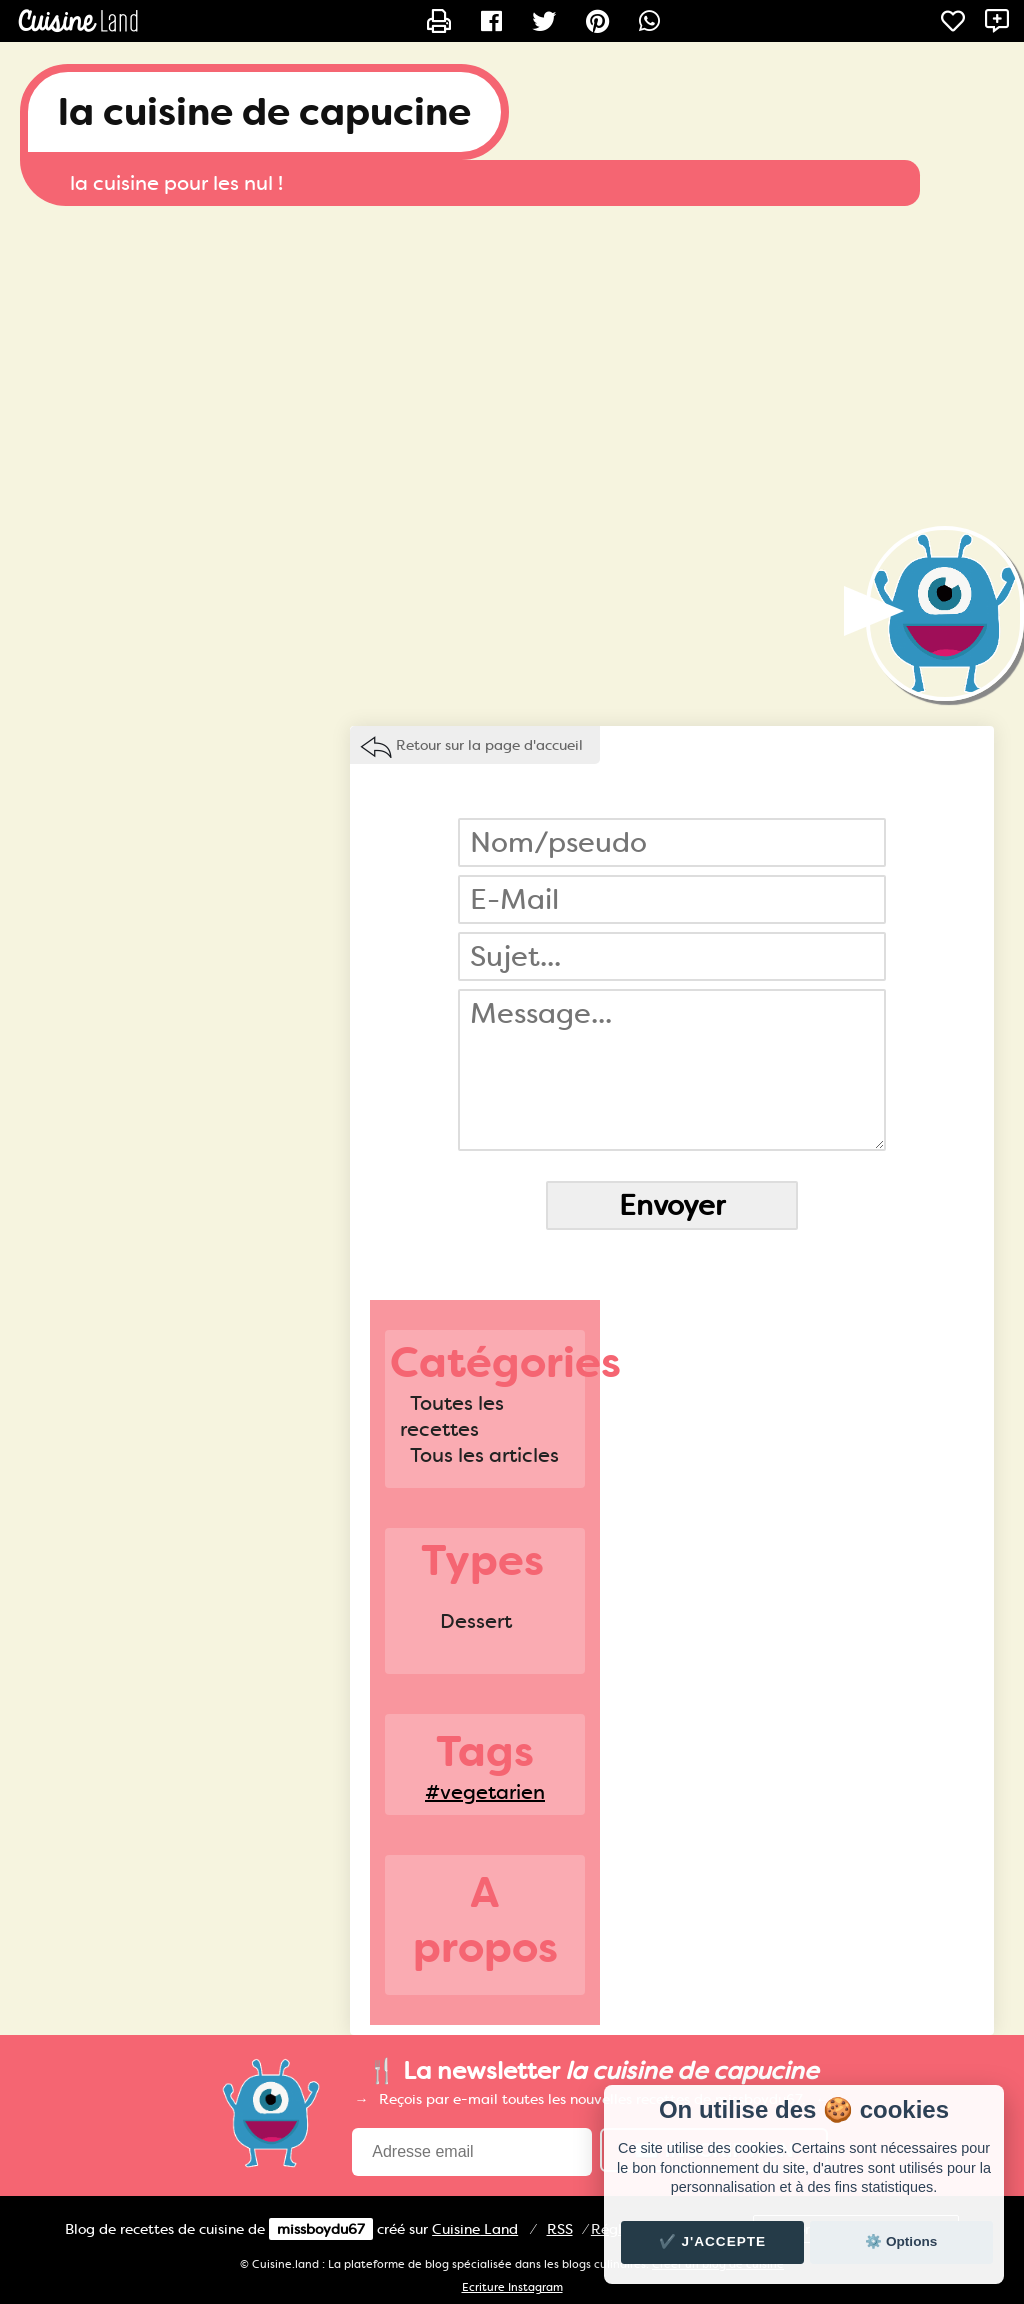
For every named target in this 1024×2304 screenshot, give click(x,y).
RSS (560, 2229)
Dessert (476, 1621)
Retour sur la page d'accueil (489, 745)
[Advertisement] (512, 366)
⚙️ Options (901, 2241)
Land (475, 2229)
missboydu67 (321, 2229)
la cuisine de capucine (264, 112)
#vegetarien (485, 1792)
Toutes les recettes (452, 1416)
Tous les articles (484, 1455)
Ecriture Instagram (512, 2287)
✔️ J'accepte (713, 2241)
